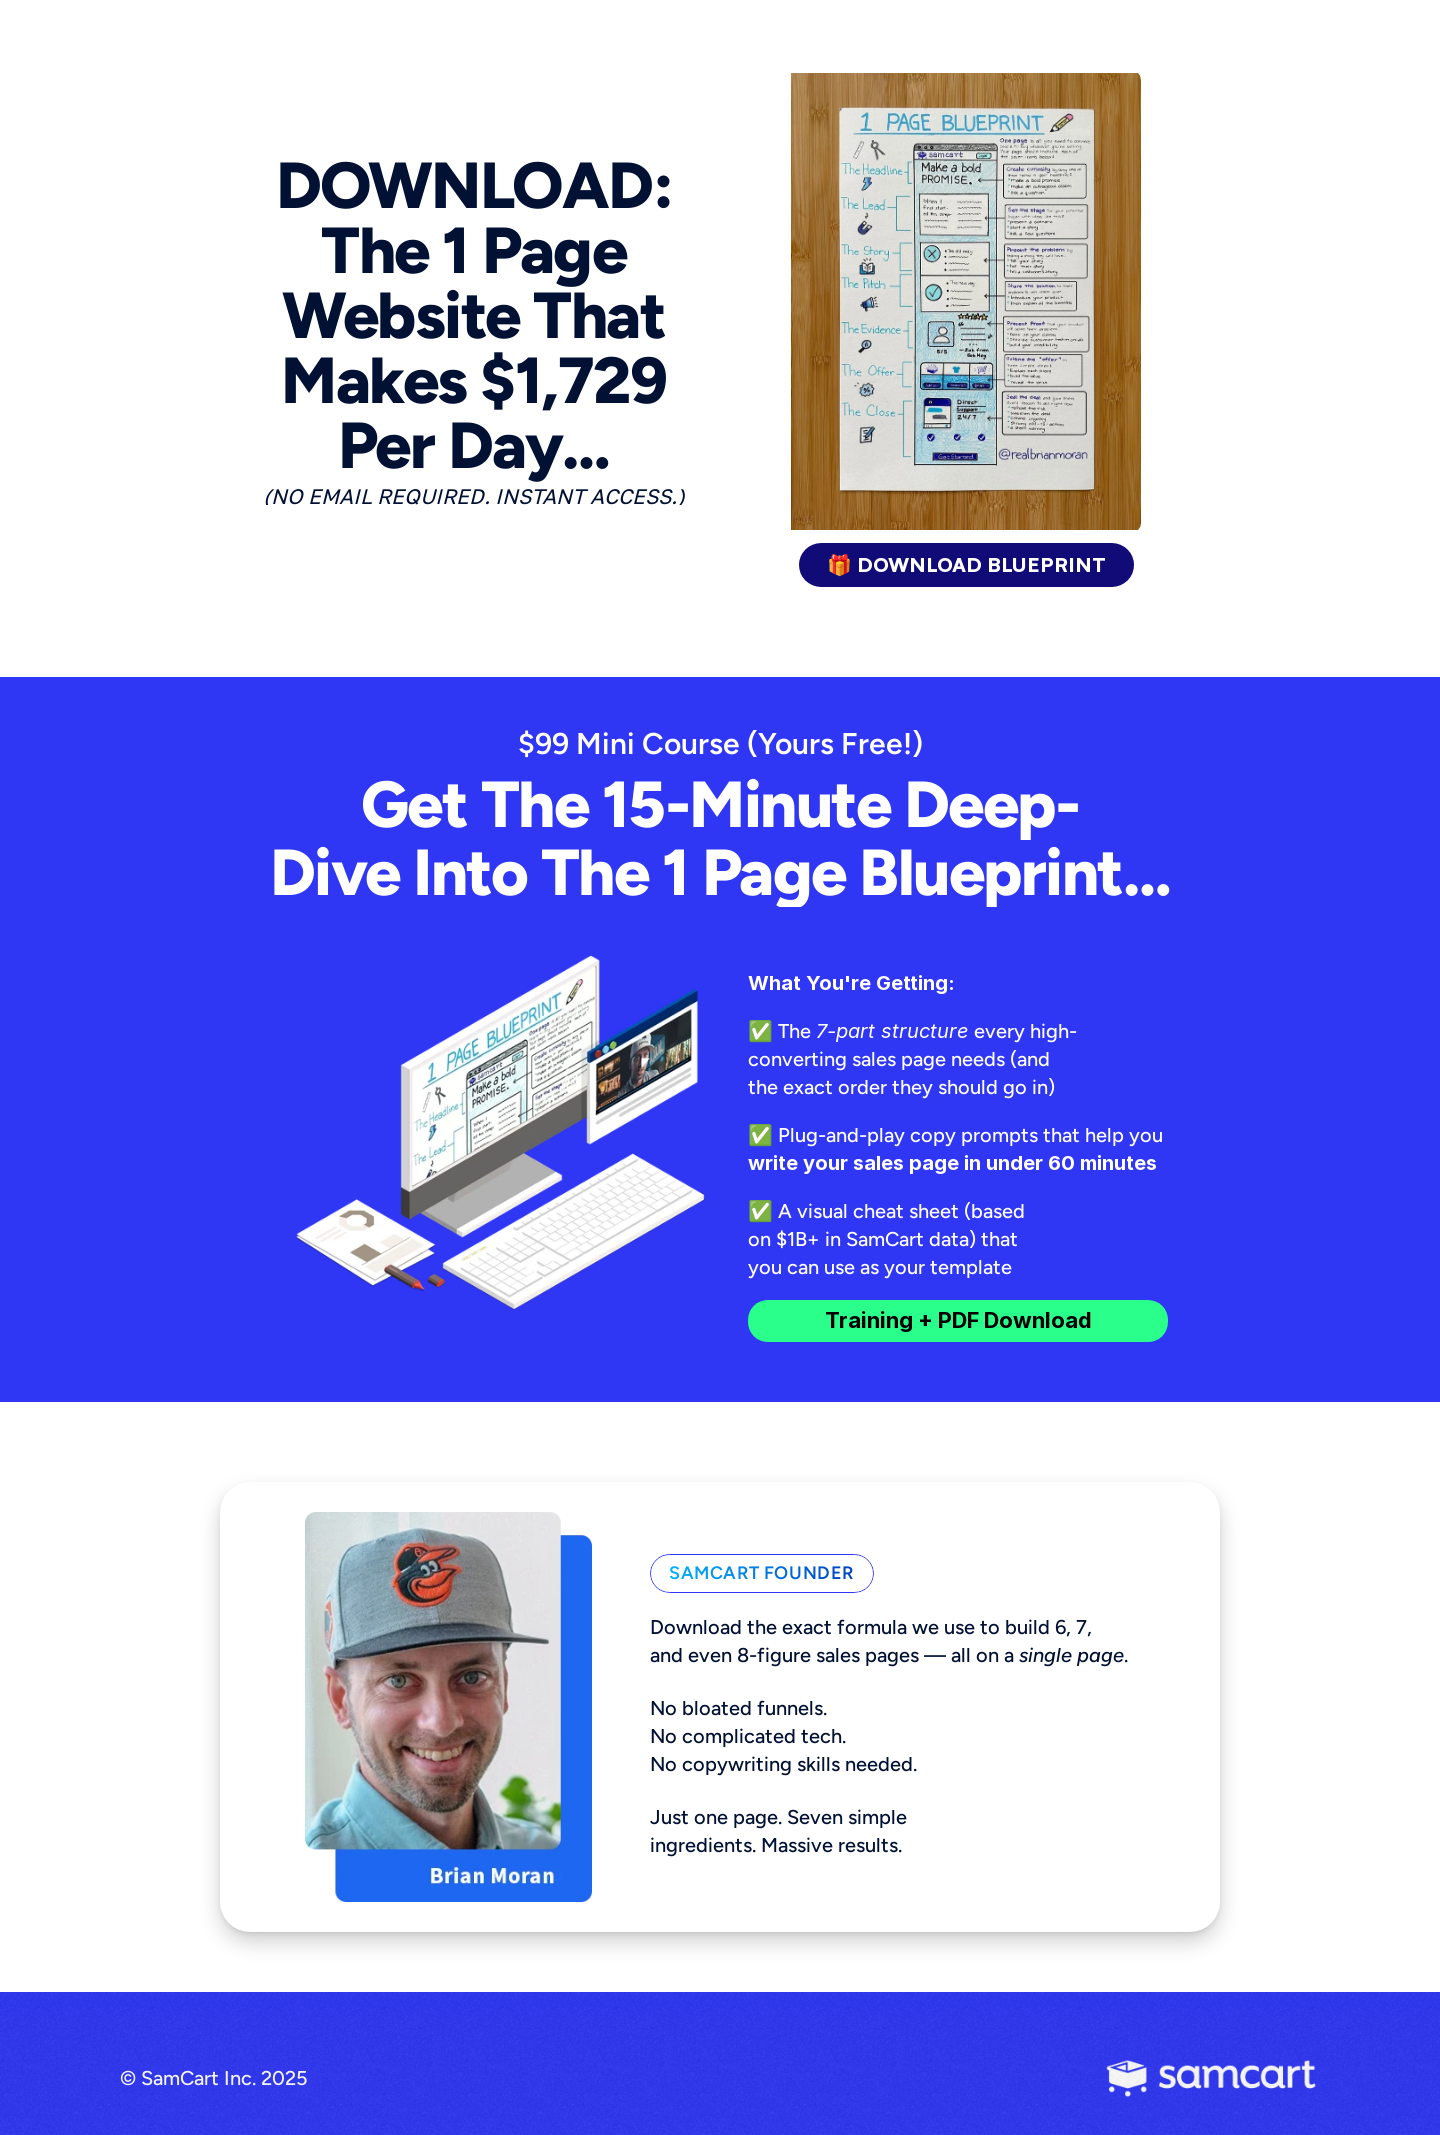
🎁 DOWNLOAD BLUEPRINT (966, 564)
